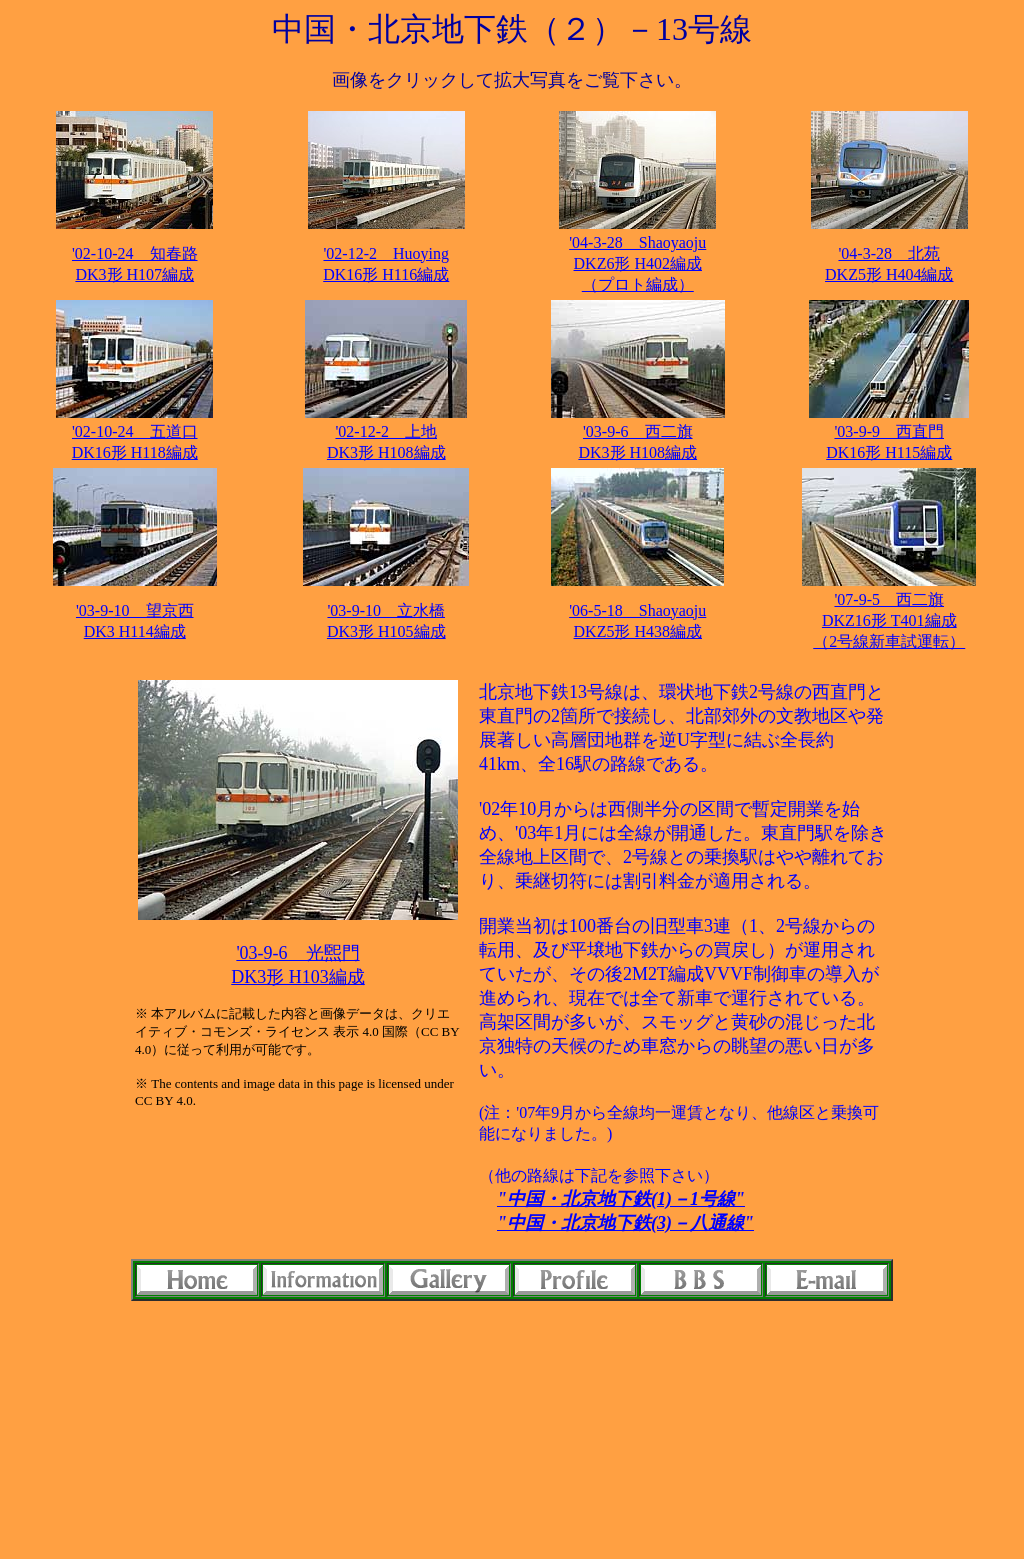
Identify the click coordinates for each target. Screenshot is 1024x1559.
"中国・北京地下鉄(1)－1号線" (621, 1199)
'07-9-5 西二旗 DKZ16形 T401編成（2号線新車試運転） (889, 620)
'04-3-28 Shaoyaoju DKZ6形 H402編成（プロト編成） (637, 263)
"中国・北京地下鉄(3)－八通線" (625, 1223)
